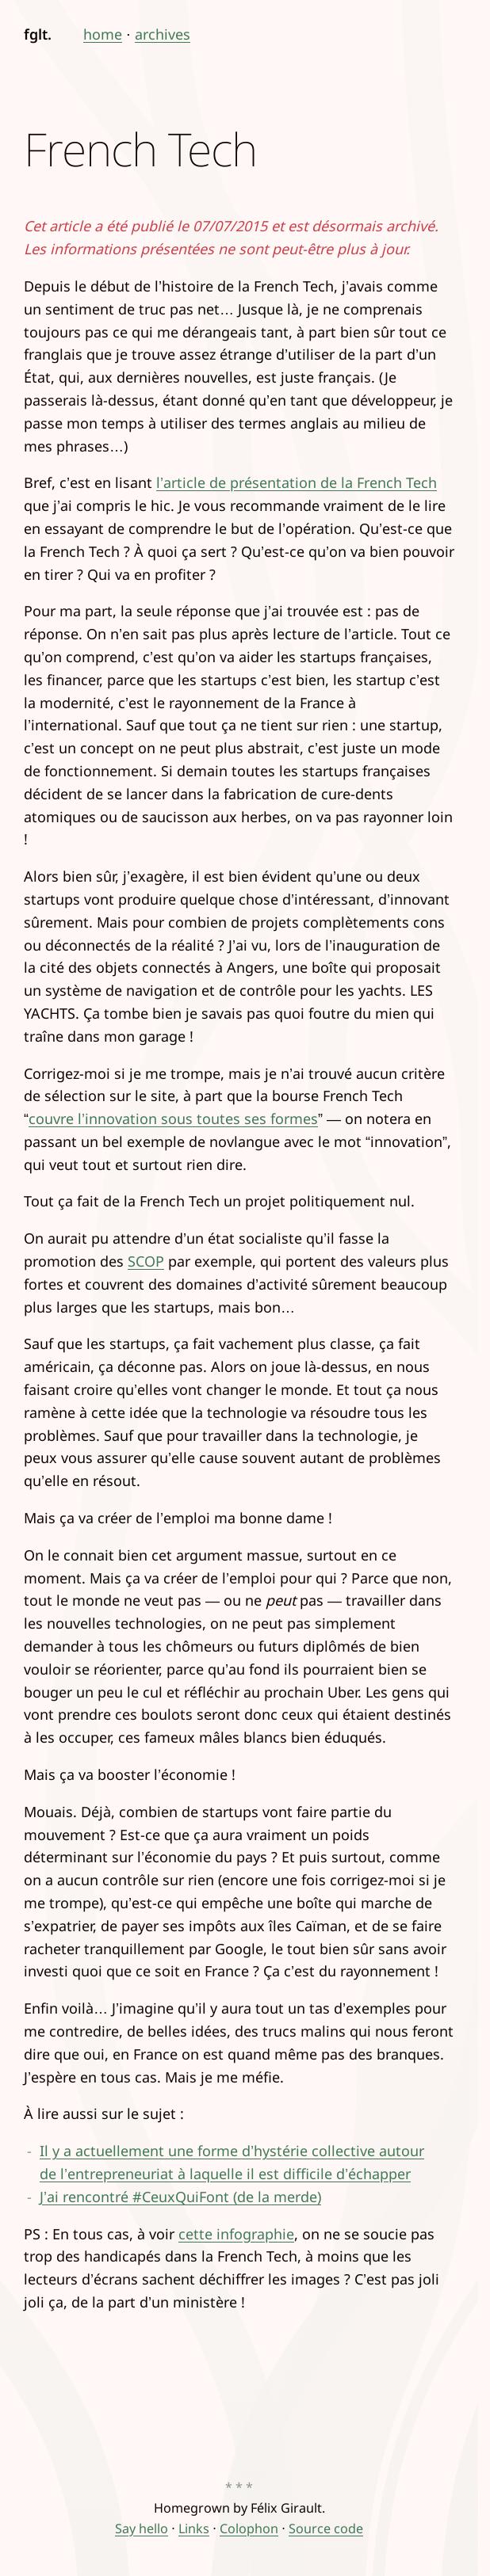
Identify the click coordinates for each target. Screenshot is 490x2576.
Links (193, 2528)
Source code (326, 2528)
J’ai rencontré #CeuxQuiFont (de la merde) (180, 2196)
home (102, 34)
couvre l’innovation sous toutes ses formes (173, 1118)
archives (162, 34)
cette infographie (236, 2233)
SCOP (146, 1261)
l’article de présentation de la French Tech (296, 482)
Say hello (141, 2528)
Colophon (249, 2528)
